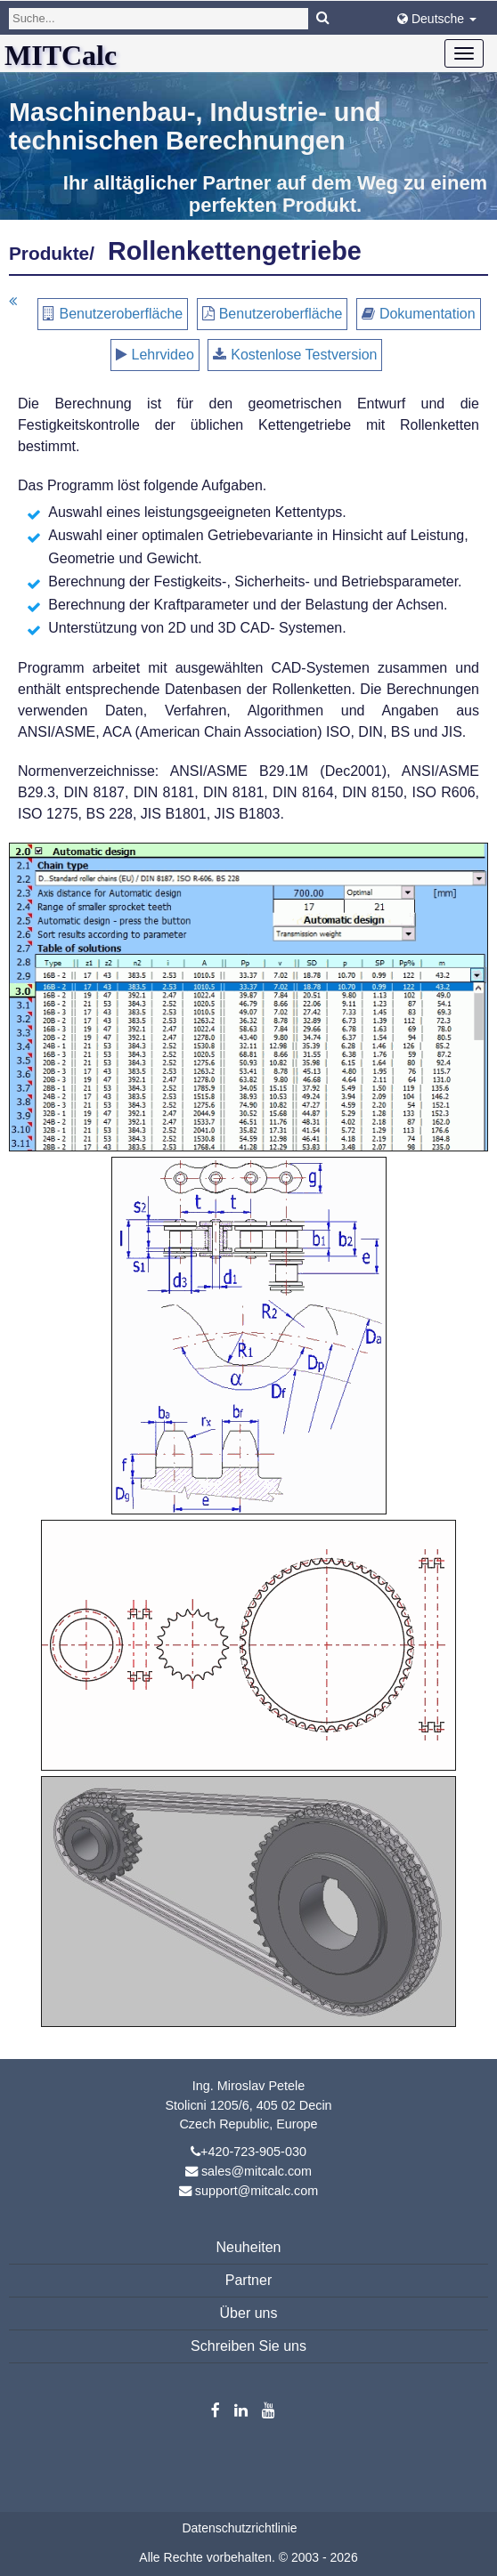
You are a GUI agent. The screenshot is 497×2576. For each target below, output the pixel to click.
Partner (248, 2280)
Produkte (49, 253)
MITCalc (60, 55)
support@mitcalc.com (257, 2191)
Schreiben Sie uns (248, 2346)
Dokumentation (427, 313)
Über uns (249, 2313)
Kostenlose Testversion (304, 354)
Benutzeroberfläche (121, 313)
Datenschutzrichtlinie (239, 2528)
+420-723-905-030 (253, 2151)
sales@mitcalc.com (256, 2171)
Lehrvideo (163, 354)
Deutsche (437, 19)
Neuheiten (248, 2247)
